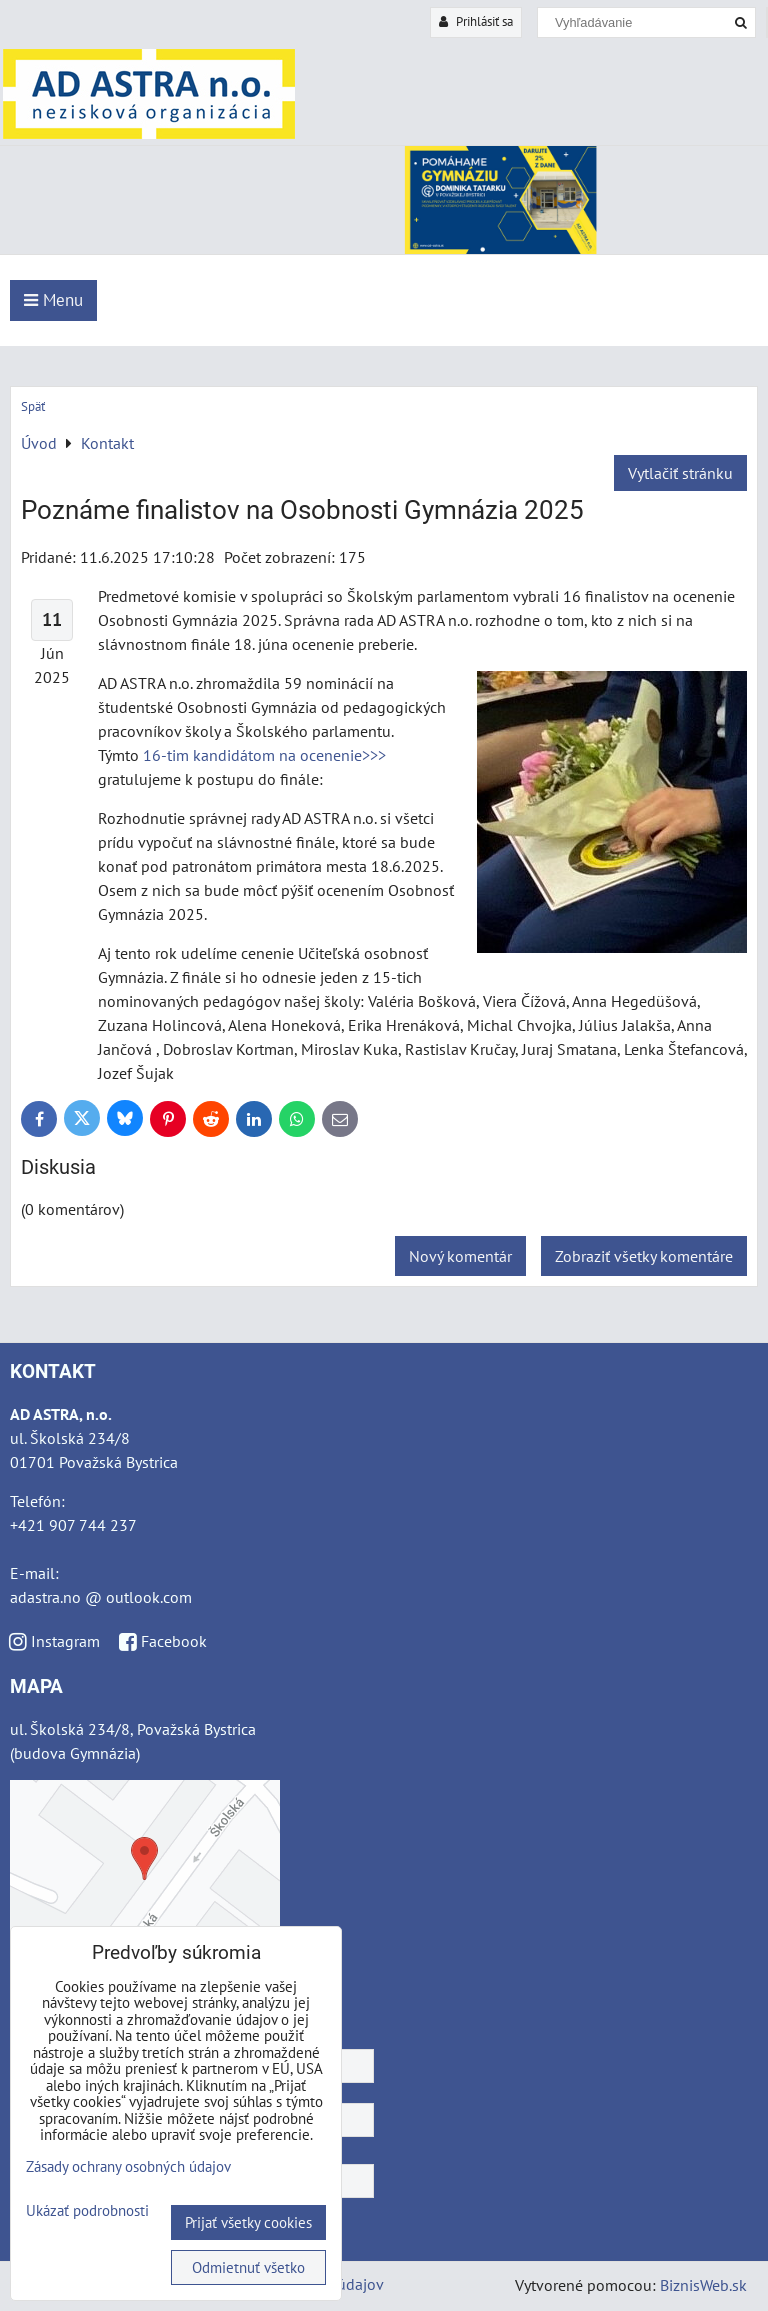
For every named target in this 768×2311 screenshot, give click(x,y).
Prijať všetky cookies (248, 2222)
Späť (33, 406)
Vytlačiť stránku (680, 473)
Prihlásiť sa (476, 21)
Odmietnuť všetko (248, 2267)
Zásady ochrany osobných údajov (128, 2166)
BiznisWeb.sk (703, 2285)
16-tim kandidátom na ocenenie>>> (264, 755)
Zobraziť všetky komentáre (644, 1256)
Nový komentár (460, 1256)
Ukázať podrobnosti (87, 2211)
